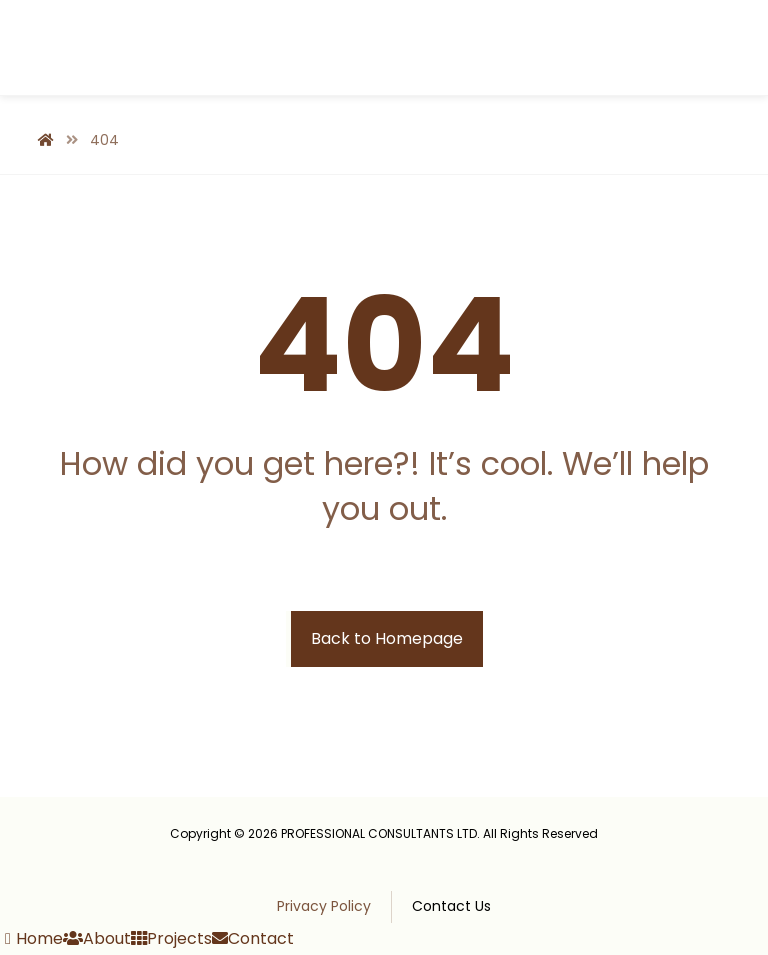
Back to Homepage (387, 638)
